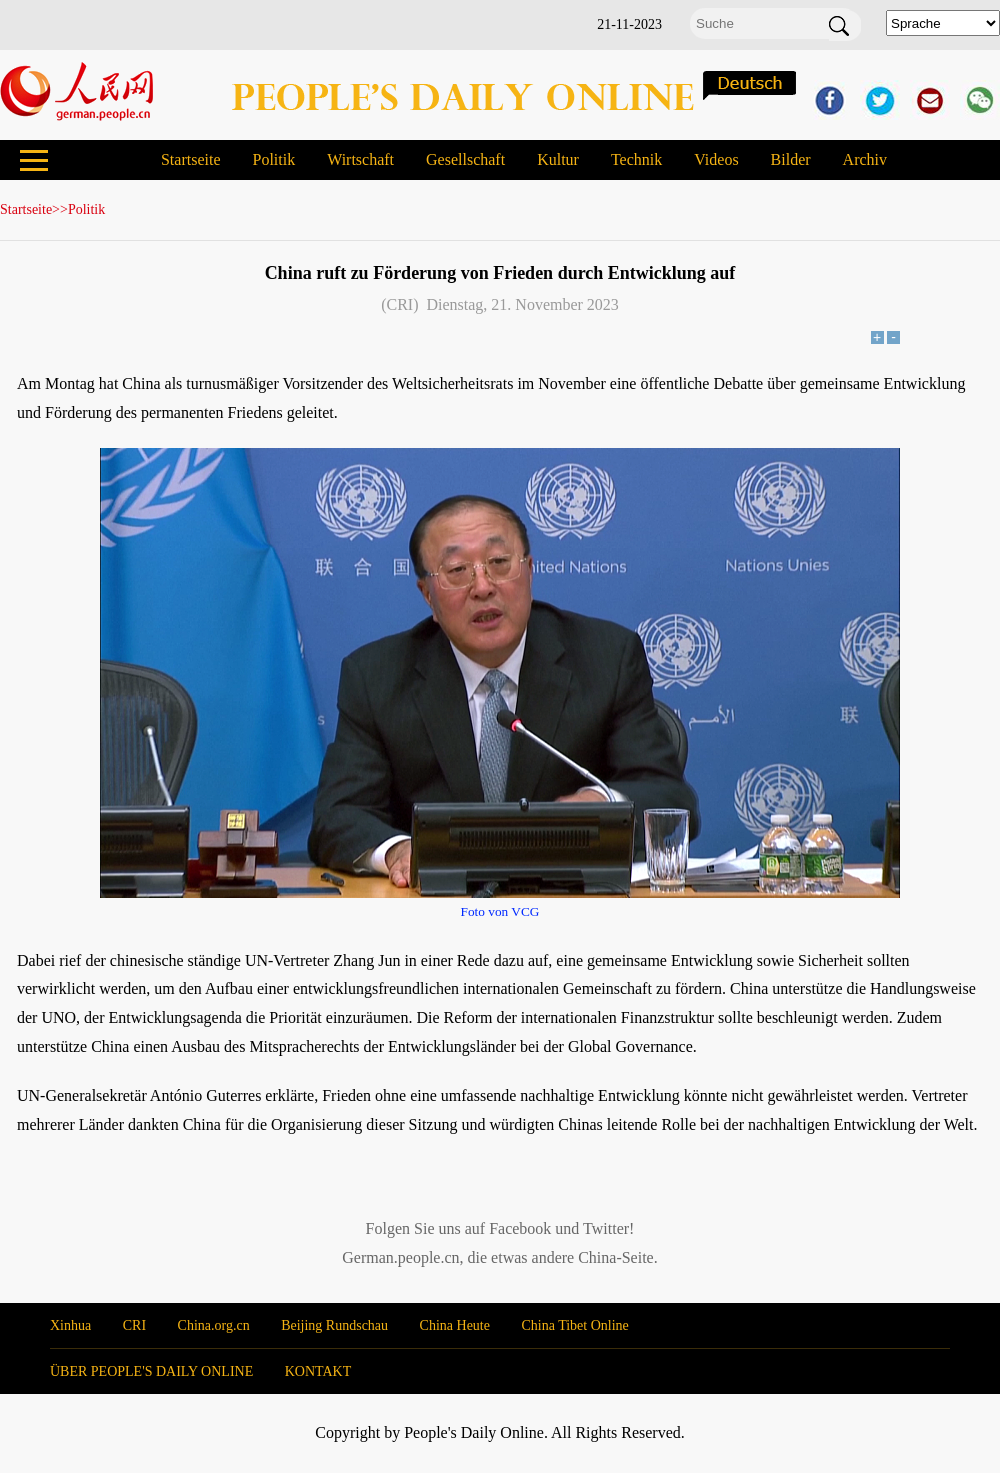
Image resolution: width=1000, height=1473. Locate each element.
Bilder (791, 159)
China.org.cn (214, 1325)
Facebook (520, 1228)
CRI (134, 1325)
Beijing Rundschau (334, 1325)
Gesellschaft (465, 159)
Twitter (606, 1228)
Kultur (558, 159)
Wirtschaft (360, 159)
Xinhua (70, 1325)
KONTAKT (318, 1371)
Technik (636, 159)
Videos (716, 159)
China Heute (455, 1325)
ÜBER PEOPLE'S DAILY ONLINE (151, 1371)
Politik (273, 159)
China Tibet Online (574, 1325)
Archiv (865, 159)
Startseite (191, 159)
